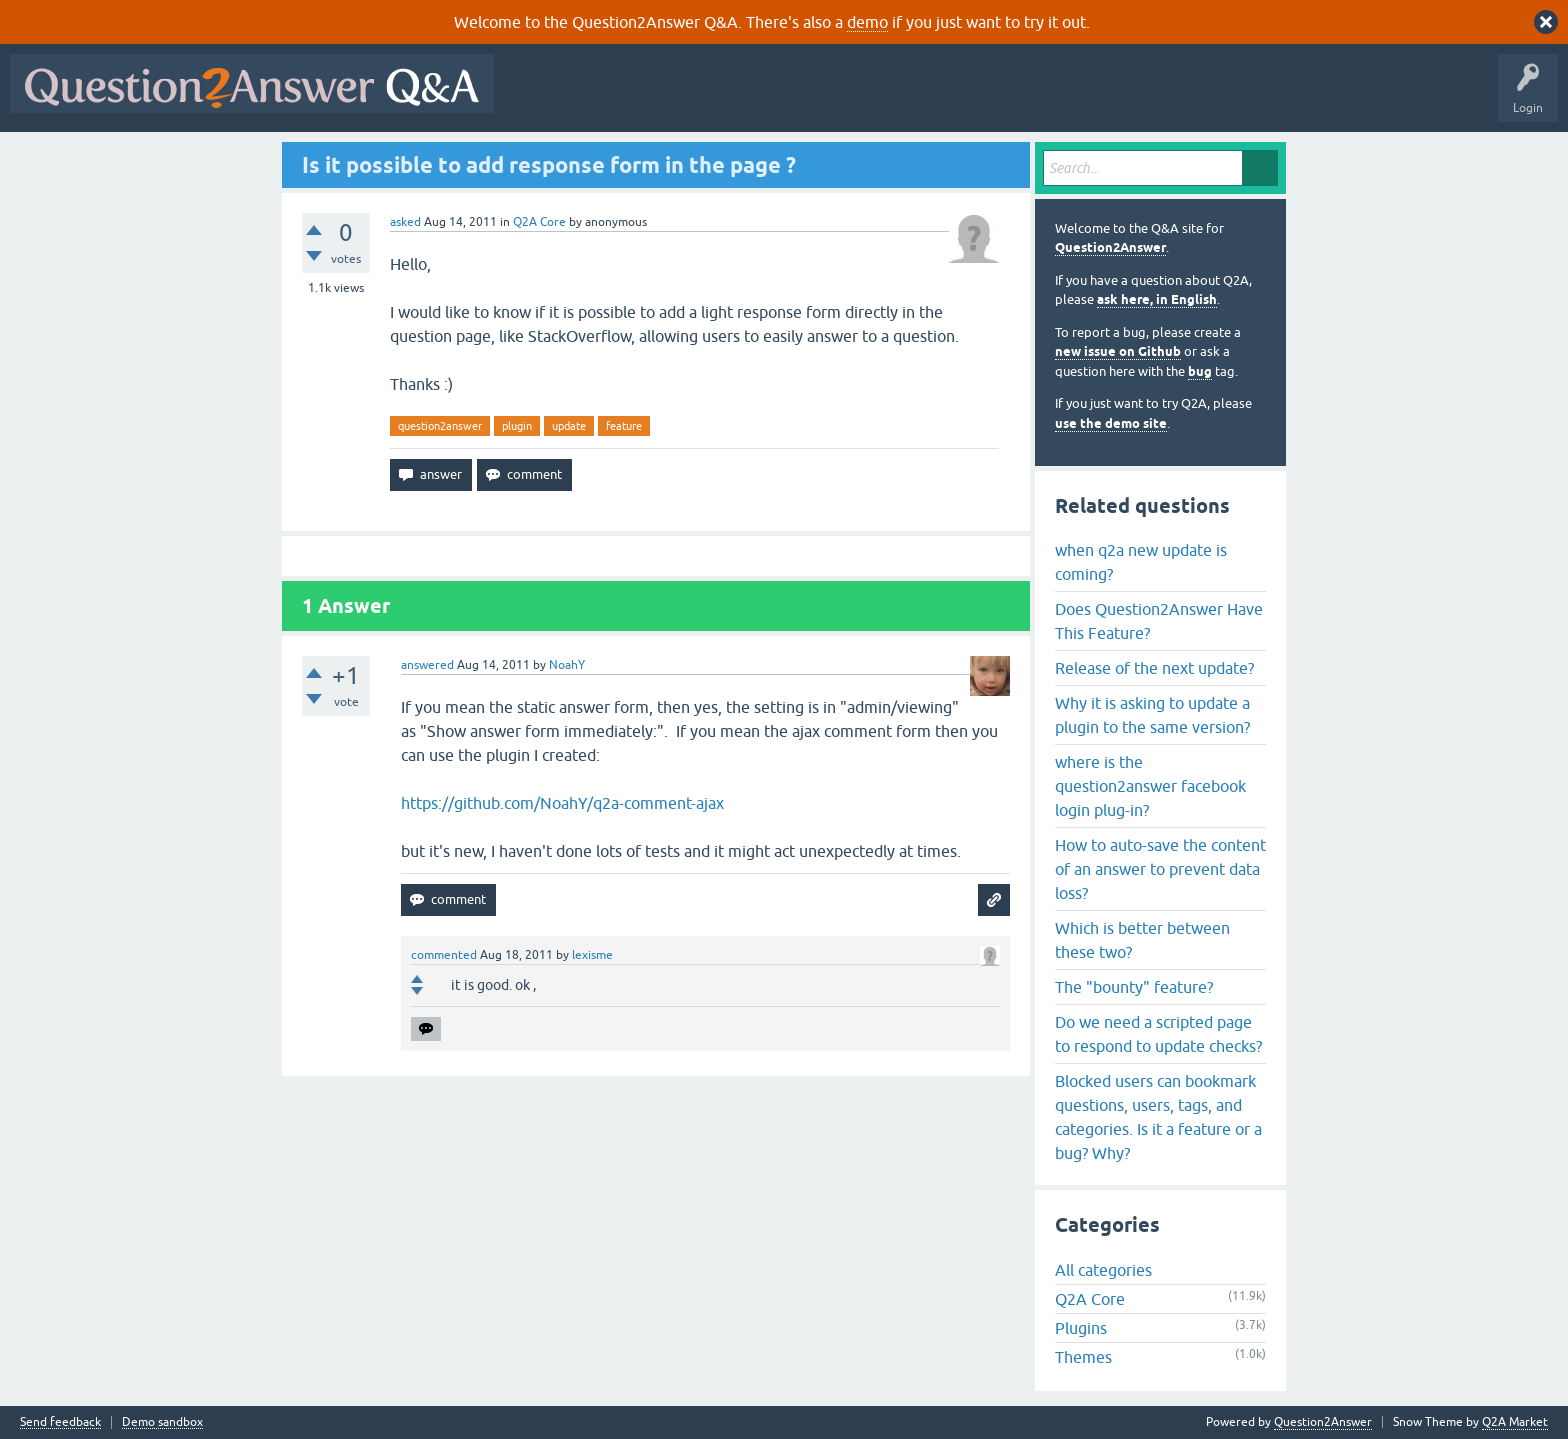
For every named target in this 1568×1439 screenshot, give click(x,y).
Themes (1083, 1357)
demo (867, 22)
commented (444, 955)
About (1120, 98)
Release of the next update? (1154, 668)
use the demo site (1111, 423)
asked (405, 222)
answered (427, 665)
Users (903, 98)
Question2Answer (1110, 247)
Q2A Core (539, 222)
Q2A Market (1515, 1422)
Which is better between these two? (1142, 940)
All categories (1103, 1270)
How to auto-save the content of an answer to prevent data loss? (1160, 869)
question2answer (440, 426)
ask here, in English (1157, 299)
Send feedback (60, 1422)
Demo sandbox (162, 1422)
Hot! (688, 98)
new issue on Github (1118, 351)
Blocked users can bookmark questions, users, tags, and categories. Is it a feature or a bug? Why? (1158, 1117)
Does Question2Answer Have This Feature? (1159, 621)
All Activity (539, 98)
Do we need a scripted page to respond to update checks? (1158, 1034)
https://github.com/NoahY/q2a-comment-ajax (562, 803)
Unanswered (764, 98)
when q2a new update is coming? (1141, 562)
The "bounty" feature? (1134, 987)
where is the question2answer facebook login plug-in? (1150, 786)
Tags (841, 98)
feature (624, 426)
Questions (618, 98)
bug (1200, 371)
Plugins (1081, 1328)
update (569, 426)
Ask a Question (987, 98)
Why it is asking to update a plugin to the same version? (1152, 715)
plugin (517, 426)
